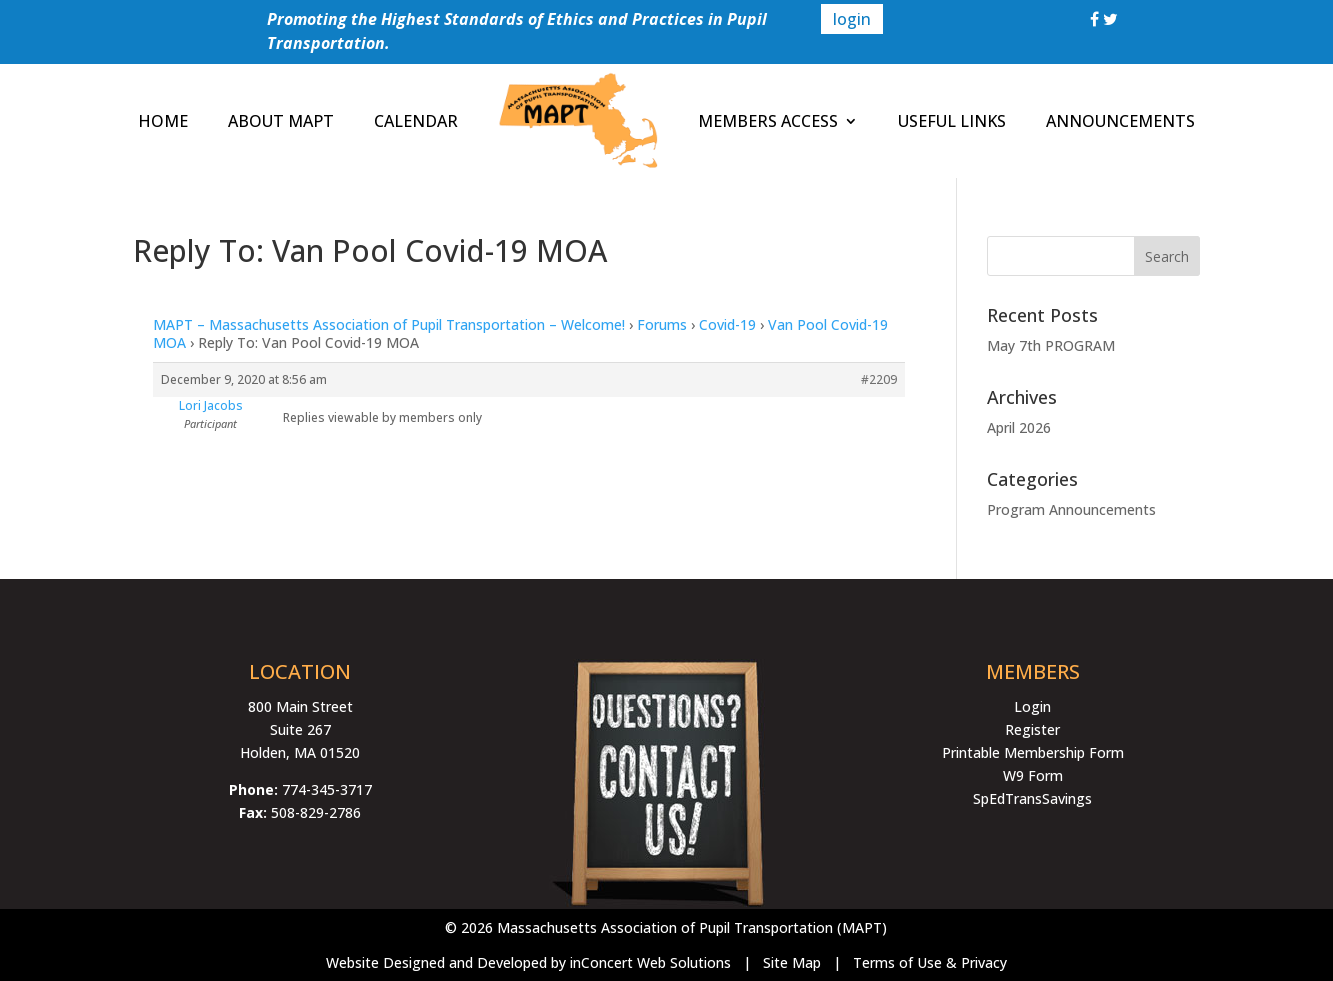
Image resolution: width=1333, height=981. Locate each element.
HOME (163, 121)
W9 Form (1033, 775)
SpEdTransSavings (1032, 798)
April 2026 (1019, 427)
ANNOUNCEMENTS (1120, 121)
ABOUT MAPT (281, 121)
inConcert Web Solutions (650, 962)
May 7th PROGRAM (1051, 345)
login (852, 19)
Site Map (792, 962)
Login (1032, 706)
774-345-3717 (327, 789)
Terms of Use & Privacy (930, 962)
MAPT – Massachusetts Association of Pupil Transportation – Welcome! (389, 324)
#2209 (879, 379)
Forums (662, 324)
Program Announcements (1071, 509)
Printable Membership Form (1033, 752)
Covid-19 (727, 324)
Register (1032, 729)
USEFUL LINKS (952, 121)
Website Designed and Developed (436, 962)
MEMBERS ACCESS (768, 121)
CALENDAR (416, 121)
